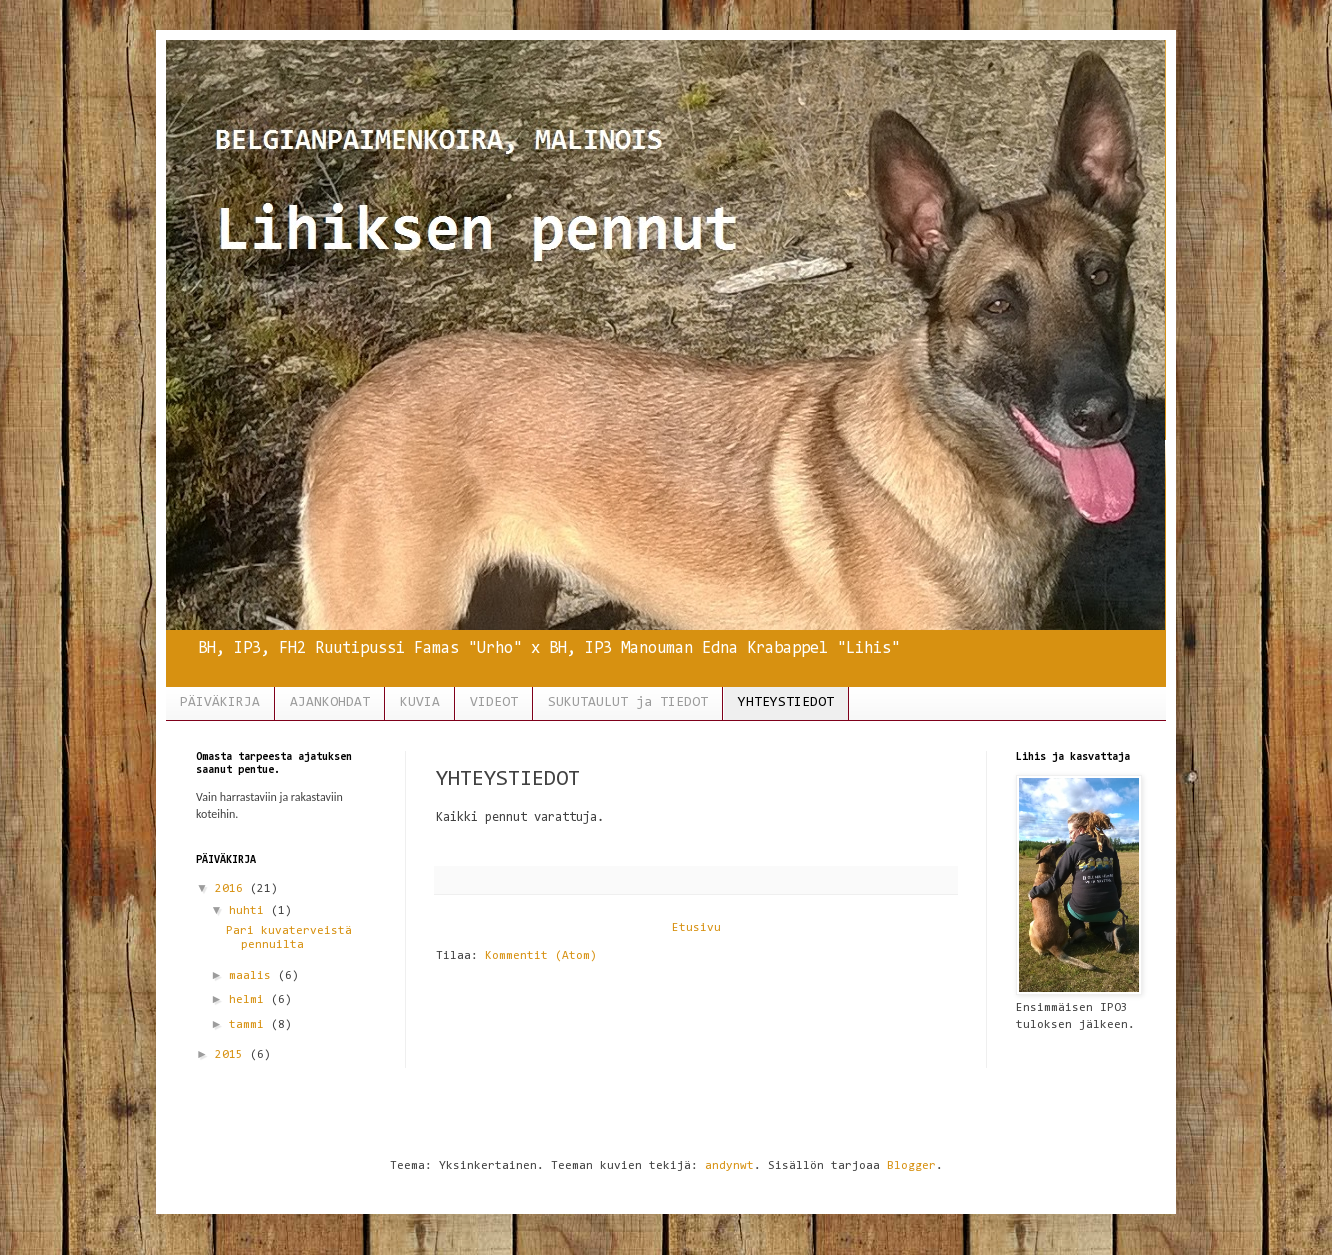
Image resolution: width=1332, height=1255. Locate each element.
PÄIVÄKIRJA (220, 703)
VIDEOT (494, 703)
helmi (250, 1000)
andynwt (729, 1166)
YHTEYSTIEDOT (786, 703)
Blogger (911, 1166)
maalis (253, 976)
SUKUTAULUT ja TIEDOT (628, 703)
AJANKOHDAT (330, 703)
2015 (232, 1055)
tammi (250, 1025)
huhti (250, 911)
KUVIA (420, 703)
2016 (232, 889)
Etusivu (696, 928)
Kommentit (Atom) (541, 956)
